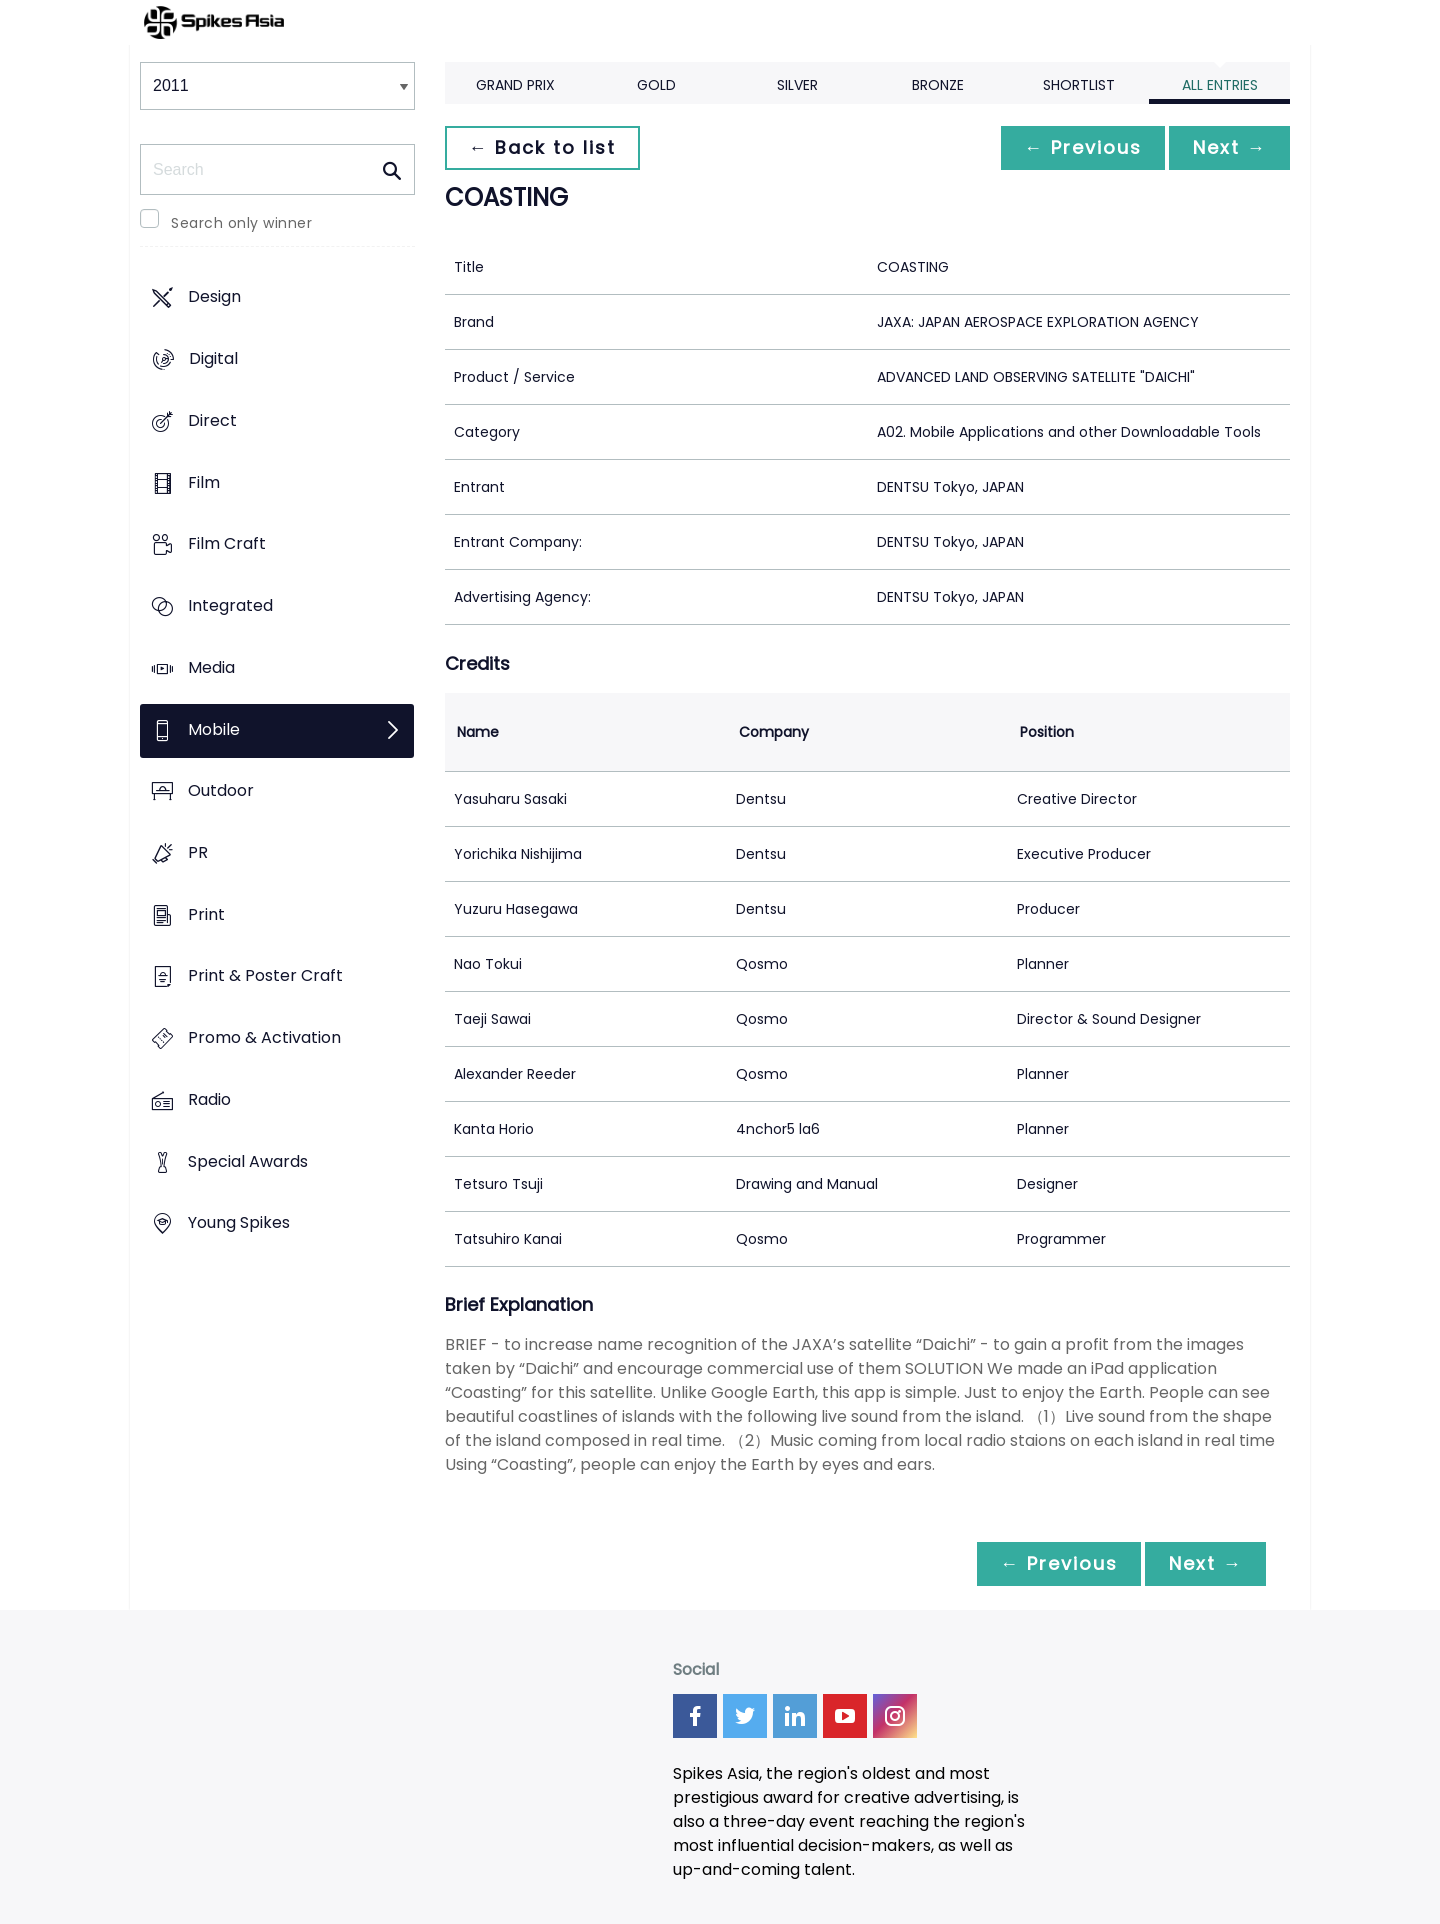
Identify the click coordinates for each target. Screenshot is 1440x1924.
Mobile (214, 729)
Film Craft (227, 544)
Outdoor (221, 791)
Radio (209, 1099)
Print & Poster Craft (265, 976)
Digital (213, 359)
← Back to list (543, 147)
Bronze (938, 85)
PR (198, 852)
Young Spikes (239, 1223)
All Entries (1220, 85)
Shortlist (1079, 85)
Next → (1229, 147)
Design (214, 297)
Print (206, 914)
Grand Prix (515, 85)
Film (204, 482)
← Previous (1081, 147)
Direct (212, 420)
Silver (797, 85)
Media (211, 667)
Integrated (230, 605)
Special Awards (248, 1161)
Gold (656, 85)
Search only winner (241, 223)
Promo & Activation (264, 1038)
